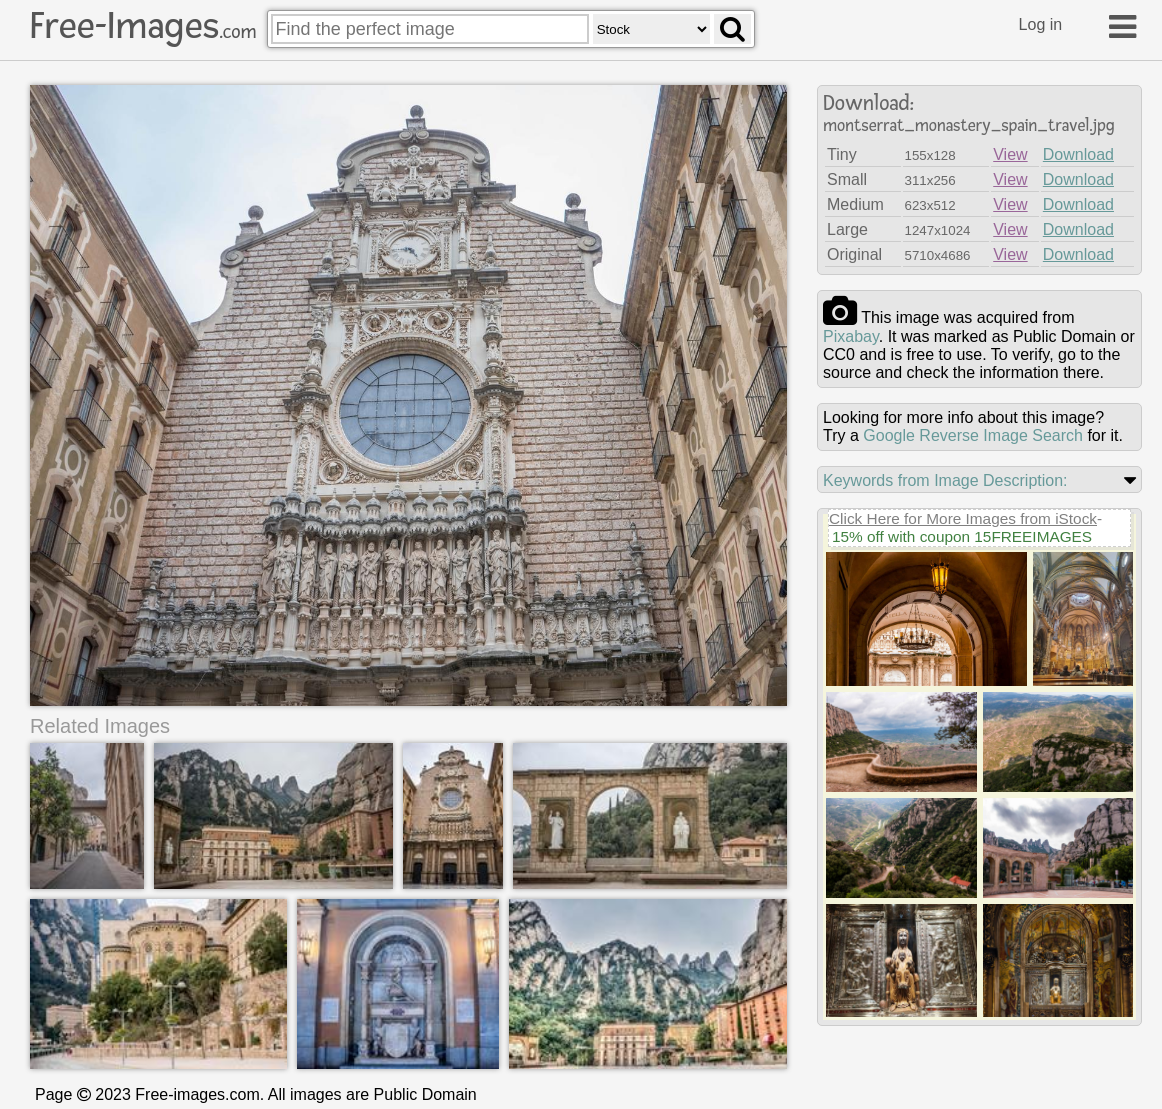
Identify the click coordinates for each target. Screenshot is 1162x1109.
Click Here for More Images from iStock (963, 518)
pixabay (851, 336)
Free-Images (143, 26)
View (1010, 154)
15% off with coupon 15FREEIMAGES (962, 536)
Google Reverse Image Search (973, 435)
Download (1078, 154)
